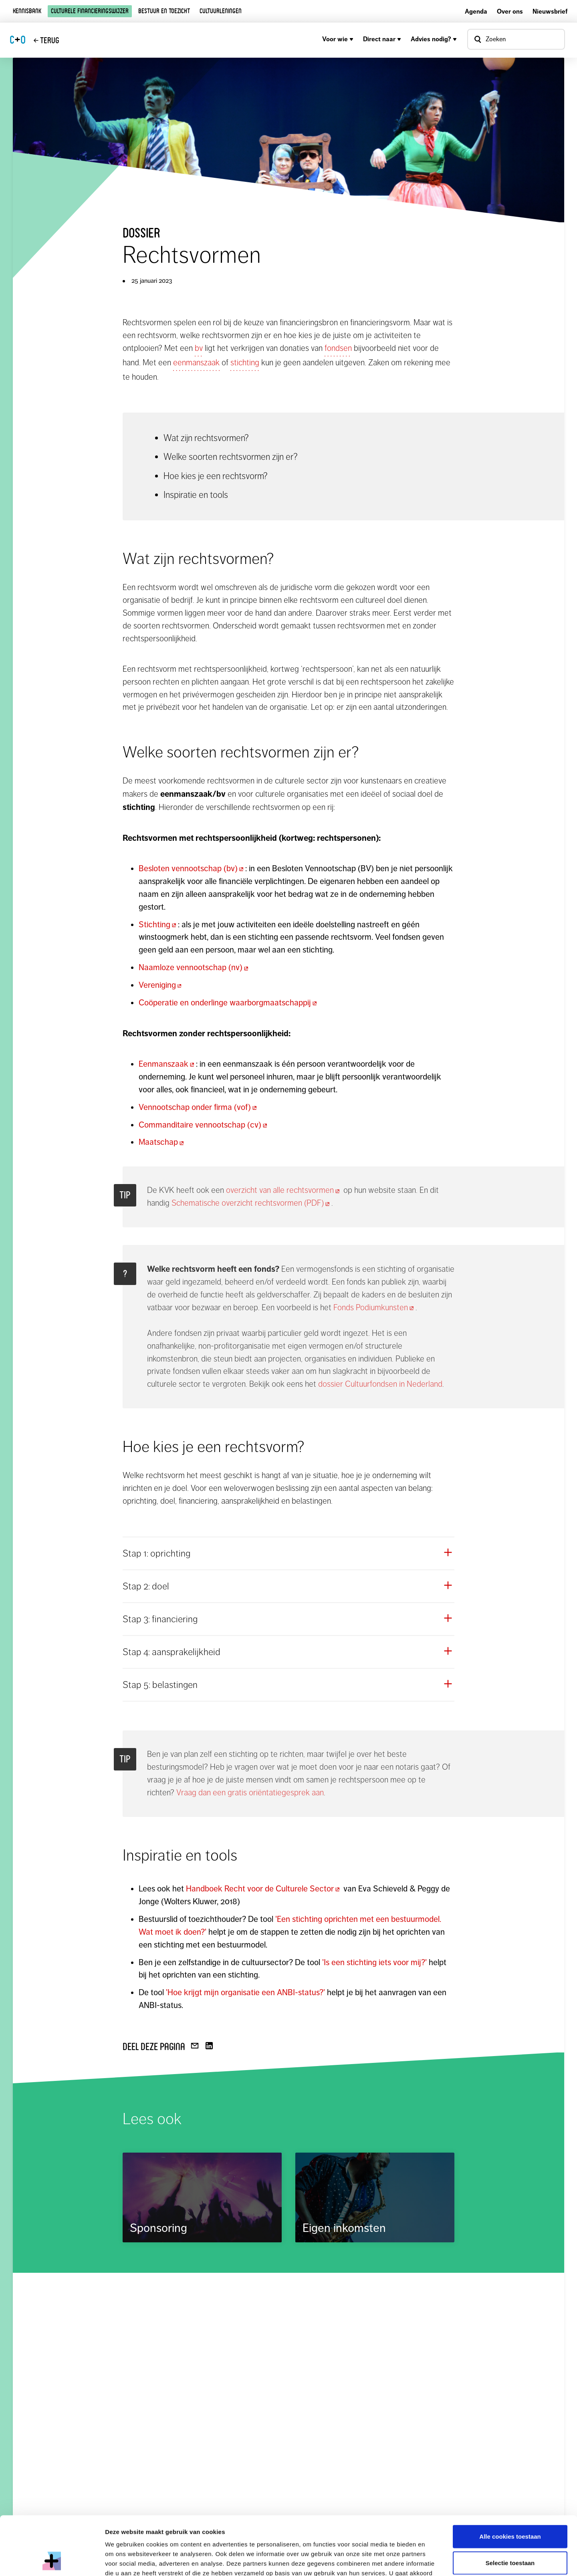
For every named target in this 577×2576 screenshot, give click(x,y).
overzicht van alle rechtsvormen (283, 1190)
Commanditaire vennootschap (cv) (204, 1125)
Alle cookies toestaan (510, 2481)
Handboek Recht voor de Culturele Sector (263, 1888)
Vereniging (161, 985)
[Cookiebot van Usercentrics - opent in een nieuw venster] (52, 2560)
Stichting (158, 924)
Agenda (476, 11)
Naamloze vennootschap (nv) (194, 967)
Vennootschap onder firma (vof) (198, 1107)
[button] (288, 1553)
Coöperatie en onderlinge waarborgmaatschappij (229, 1002)
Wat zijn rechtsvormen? (206, 438)
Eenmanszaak (167, 1064)
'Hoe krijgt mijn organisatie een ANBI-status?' (245, 1992)
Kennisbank (27, 11)
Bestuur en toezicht (164, 11)
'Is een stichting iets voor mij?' (375, 1962)
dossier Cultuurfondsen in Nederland (380, 1384)
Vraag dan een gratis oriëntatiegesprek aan (250, 1792)
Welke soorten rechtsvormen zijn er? (230, 456)
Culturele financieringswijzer (90, 11)
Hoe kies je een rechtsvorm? (215, 476)
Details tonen (433, 2560)
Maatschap (162, 1142)
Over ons (510, 11)
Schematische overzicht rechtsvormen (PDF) (251, 1203)
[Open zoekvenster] (516, 39)
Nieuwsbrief (550, 11)
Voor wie (337, 39)
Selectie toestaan (510, 2507)
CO (18, 39)
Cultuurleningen (221, 11)
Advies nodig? (434, 39)
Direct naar (382, 39)
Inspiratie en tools (195, 494)
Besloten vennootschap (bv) (192, 868)
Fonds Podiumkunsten (374, 1307)
